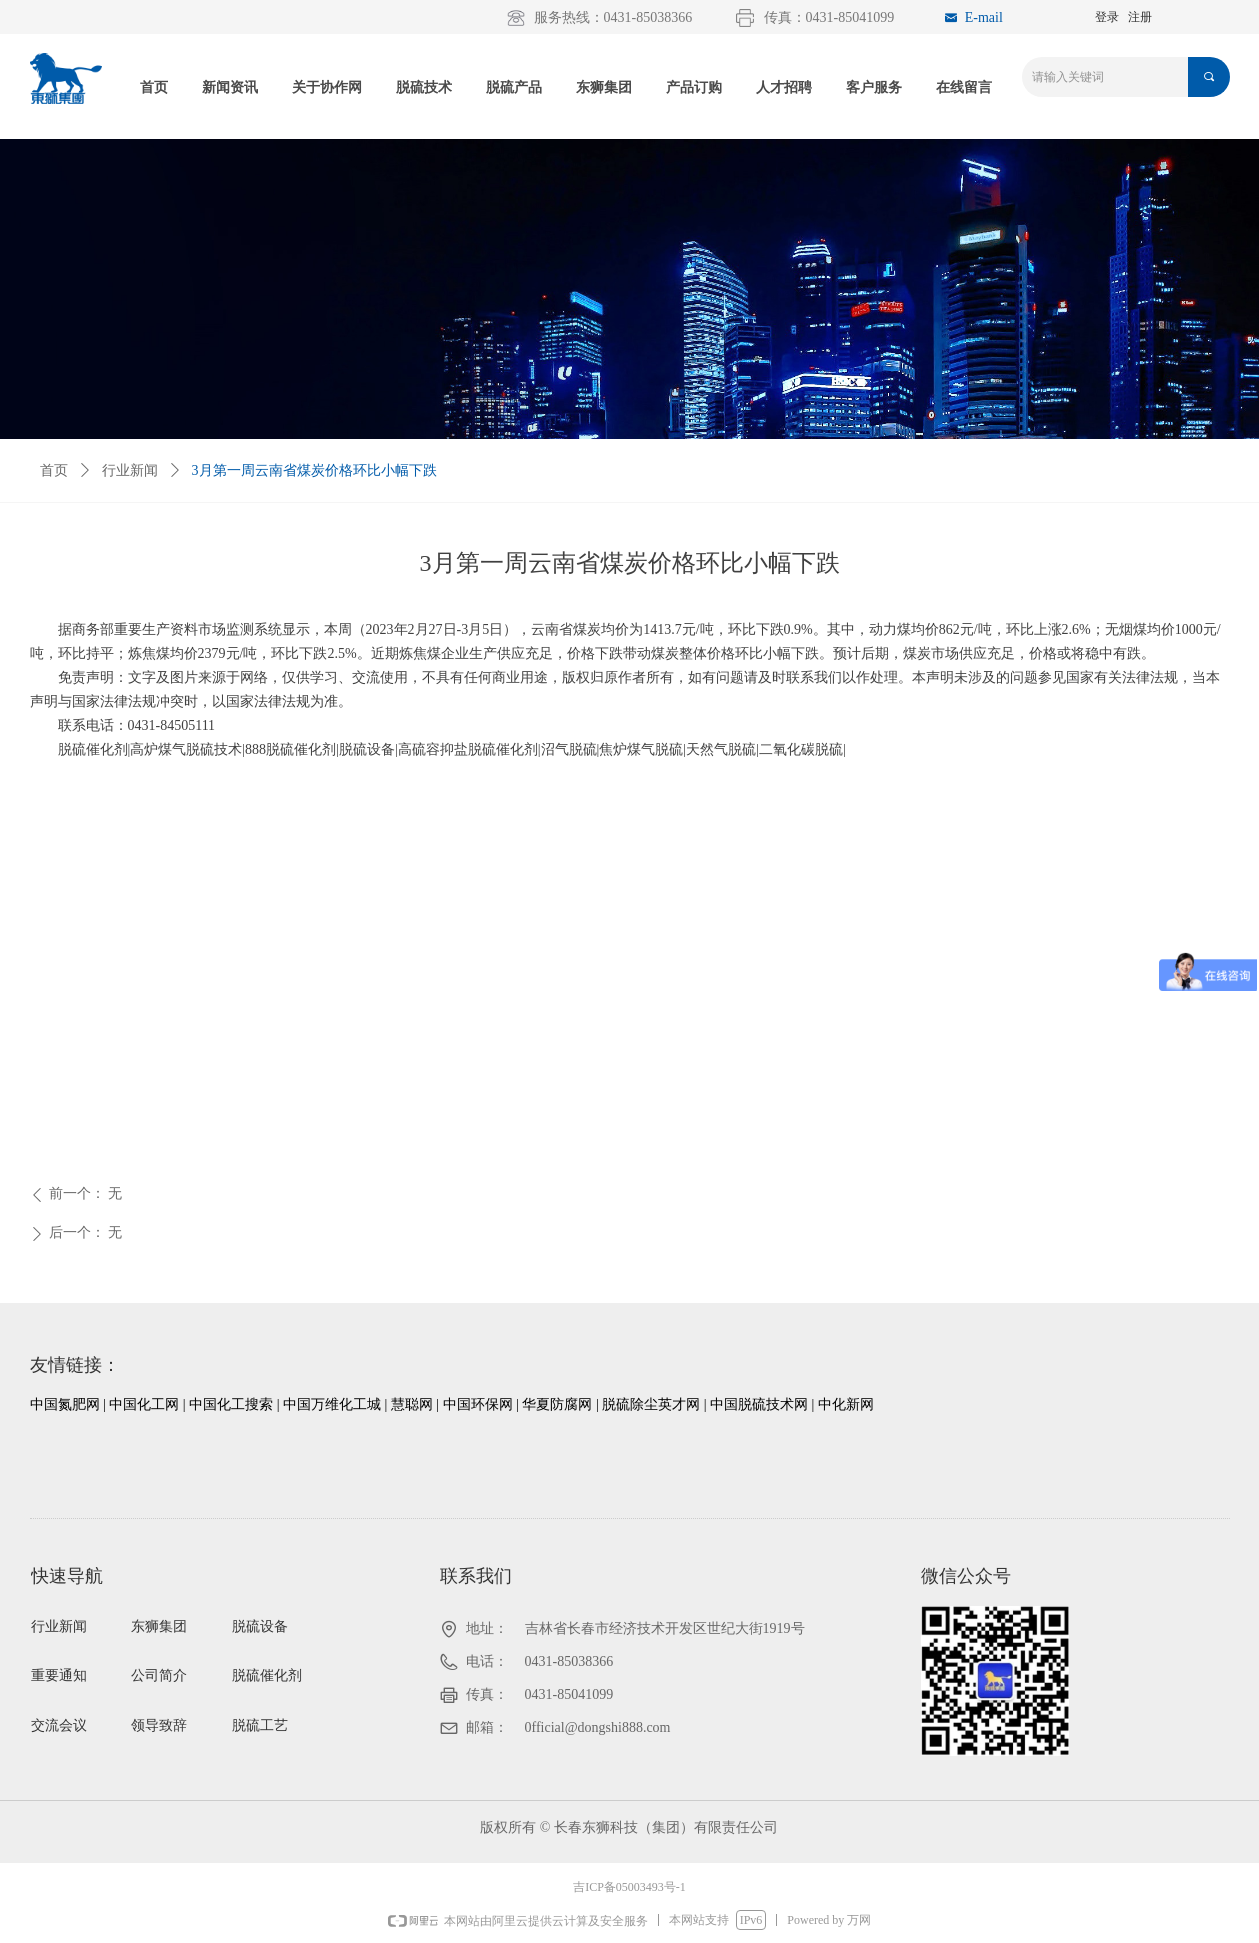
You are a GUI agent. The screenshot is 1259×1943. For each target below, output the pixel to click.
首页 (54, 470)
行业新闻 (130, 470)
